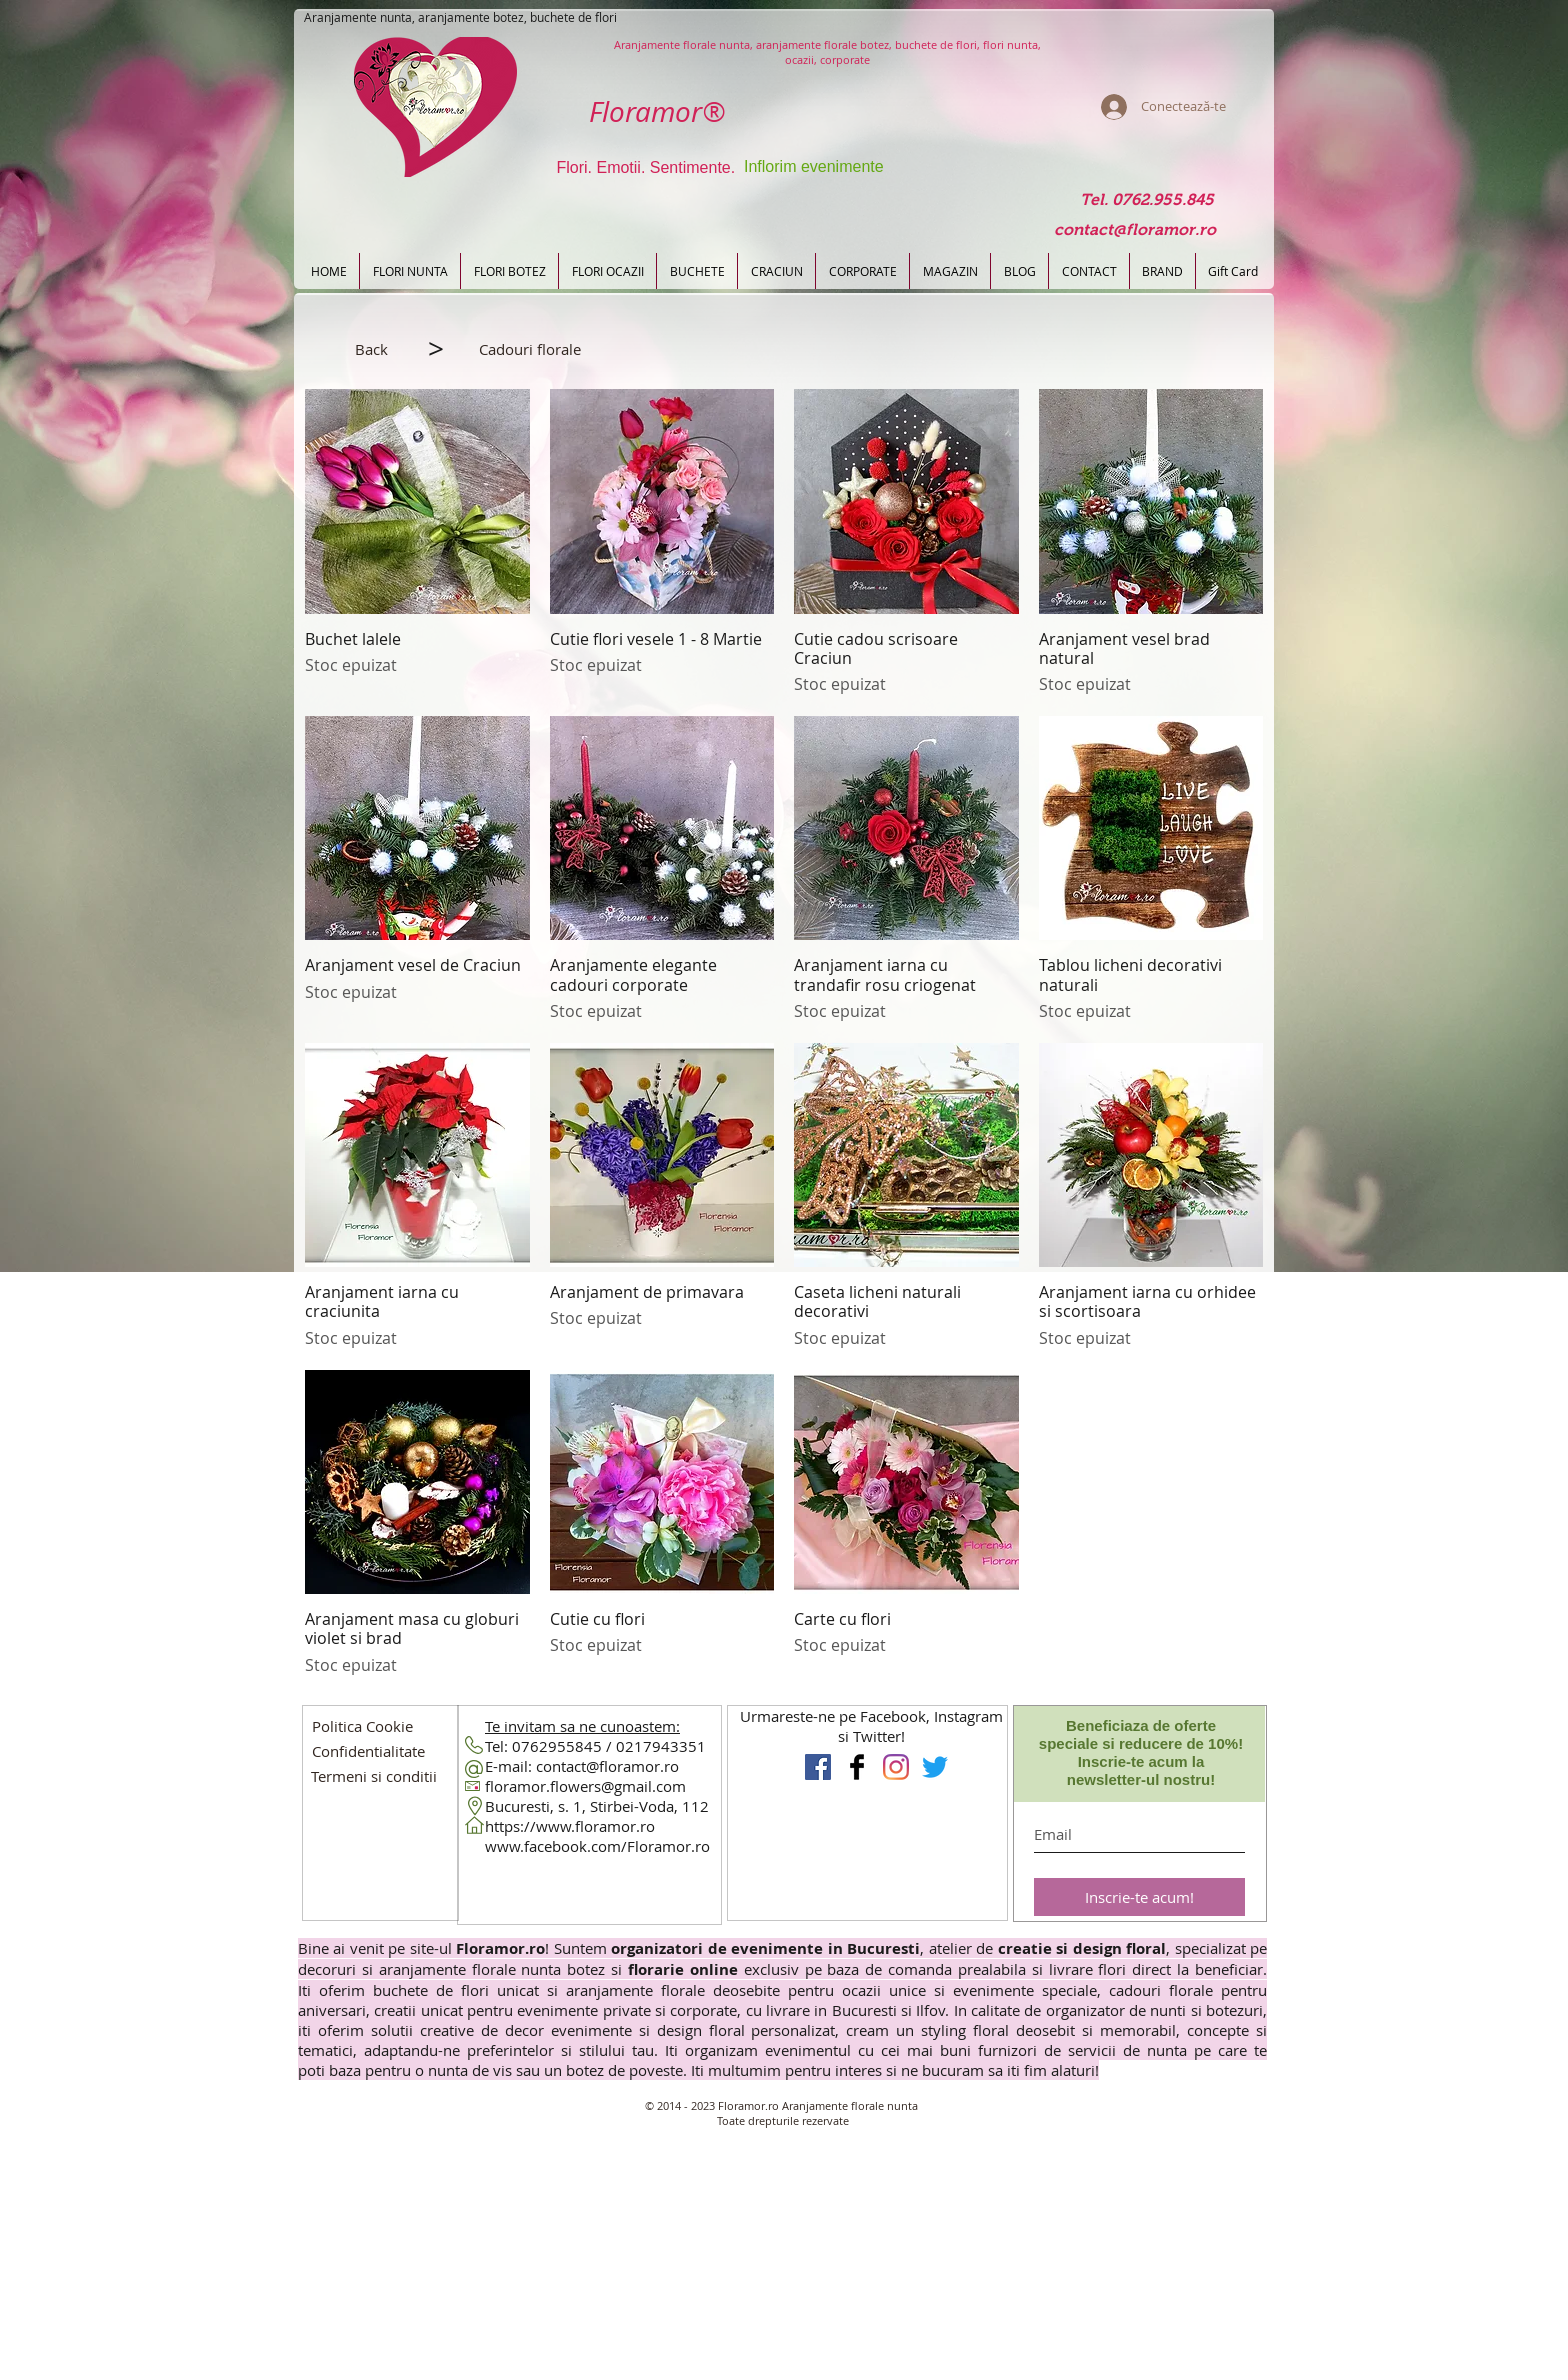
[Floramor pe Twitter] (935, 1767)
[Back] (371, 348)
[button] (529, 348)
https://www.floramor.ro (570, 1826)
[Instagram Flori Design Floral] (896, 1767)
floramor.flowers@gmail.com (585, 1786)
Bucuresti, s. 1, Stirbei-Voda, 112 (597, 1806)
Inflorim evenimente (814, 166)
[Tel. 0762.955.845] (1146, 200)
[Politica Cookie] (362, 1726)
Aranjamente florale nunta (850, 2105)
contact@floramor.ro (607, 1766)
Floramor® (657, 111)
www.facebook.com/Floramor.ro (597, 1846)
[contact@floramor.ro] (1134, 230)
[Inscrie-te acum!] (1139, 1897)
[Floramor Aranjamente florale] (857, 1767)
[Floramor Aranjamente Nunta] (818, 1767)
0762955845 (557, 1746)
